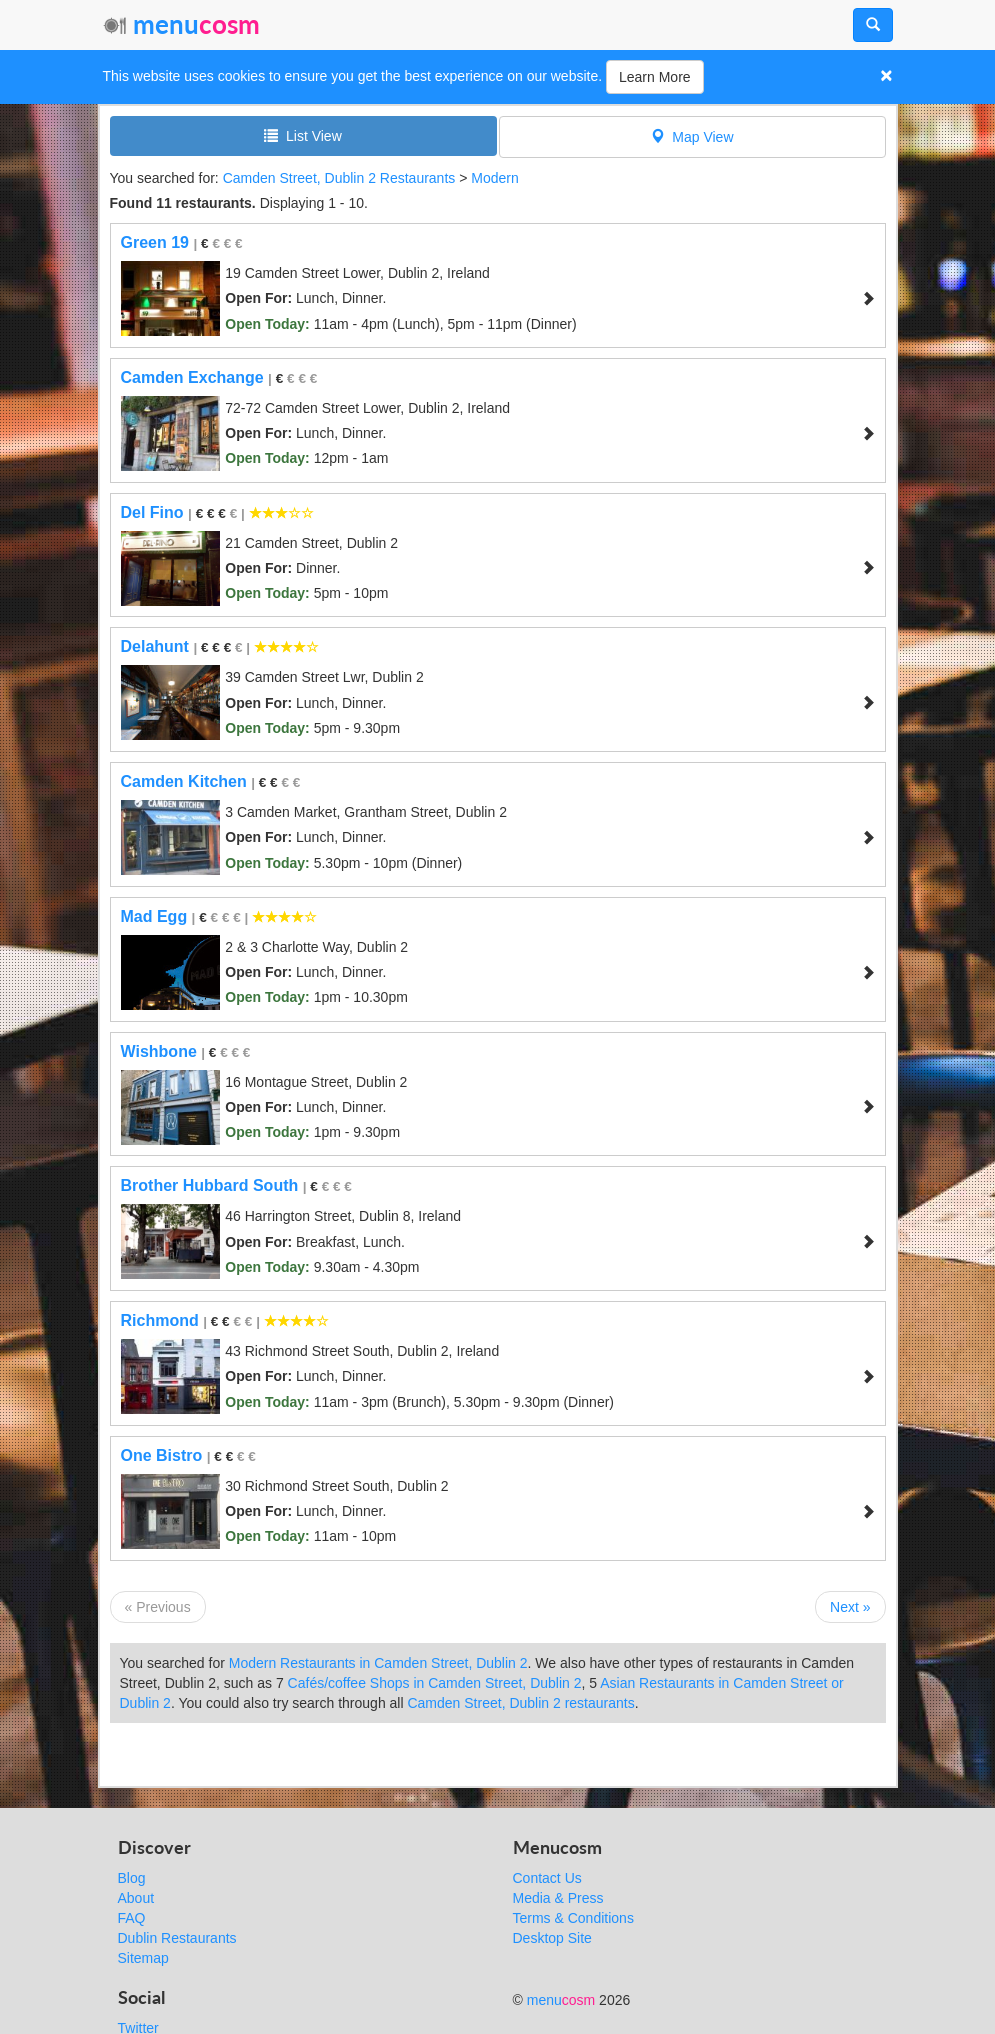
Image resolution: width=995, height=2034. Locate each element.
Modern (494, 178)
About (136, 1898)
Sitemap (143, 1958)
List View (303, 135)
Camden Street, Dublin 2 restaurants (520, 1703)
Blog (132, 1878)
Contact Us (547, 1878)
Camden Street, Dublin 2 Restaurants (339, 178)
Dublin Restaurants (177, 1938)
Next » (850, 1607)
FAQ (132, 1918)
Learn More (655, 77)
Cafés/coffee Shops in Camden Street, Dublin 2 (435, 1683)
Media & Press (558, 1898)
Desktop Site (552, 1938)
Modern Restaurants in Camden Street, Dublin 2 (378, 1663)
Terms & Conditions (573, 1918)
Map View (692, 136)
